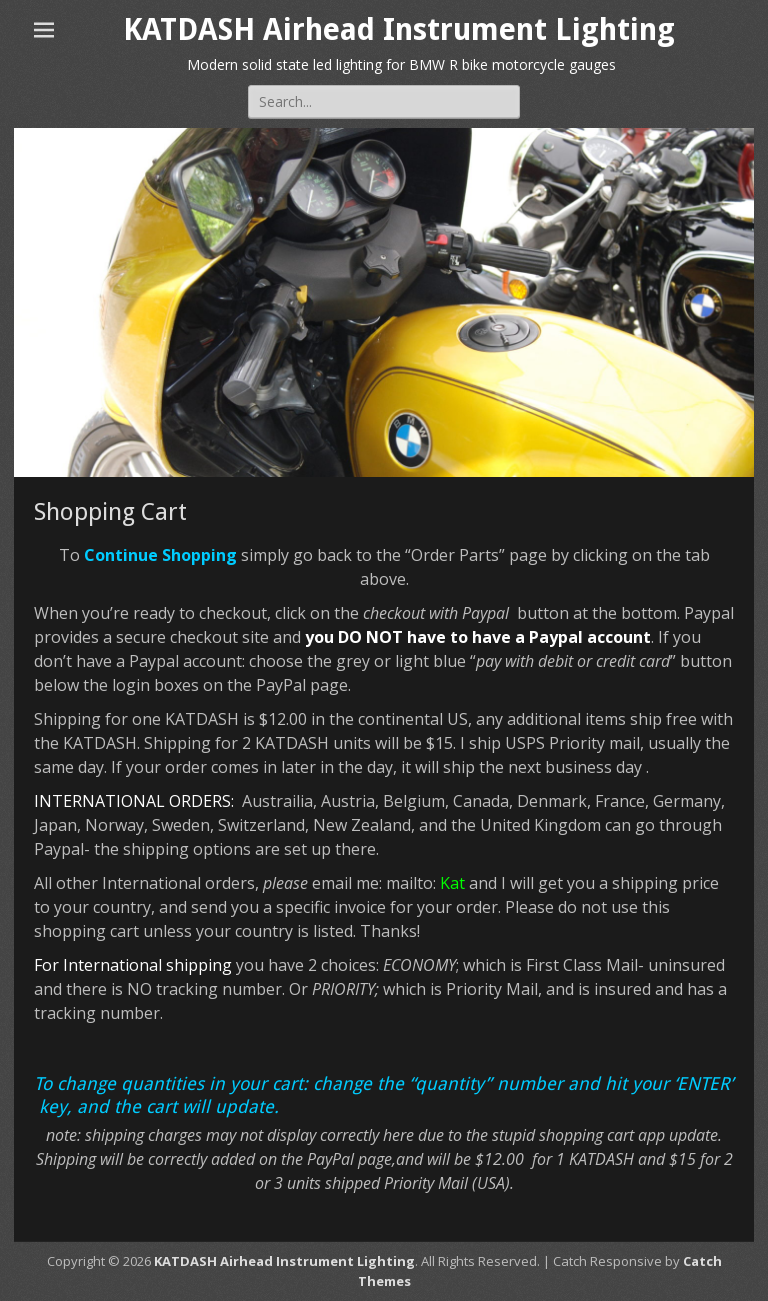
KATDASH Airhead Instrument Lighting (399, 29)
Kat (452, 883)
